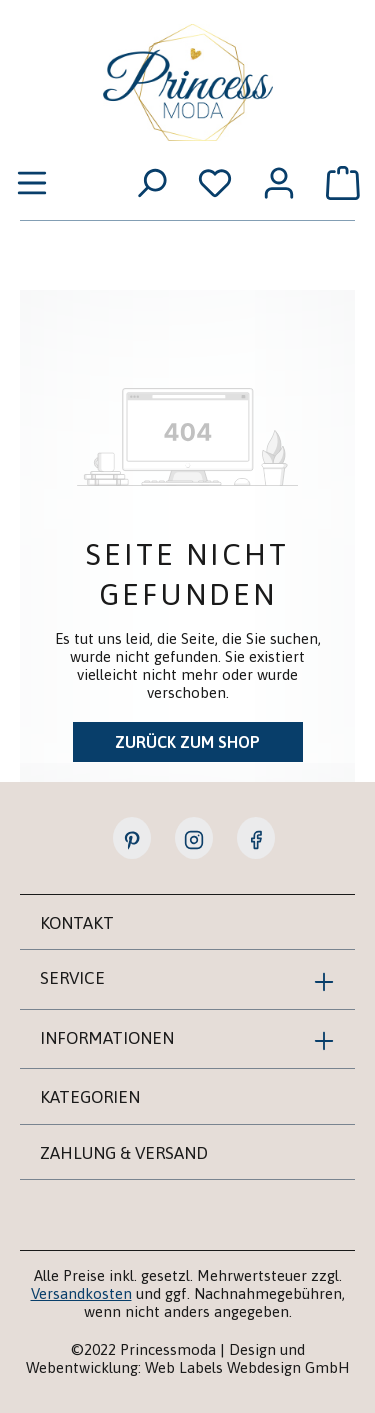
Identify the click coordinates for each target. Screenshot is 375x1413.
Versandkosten (81, 1293)
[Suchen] (151, 182)
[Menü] (32, 182)
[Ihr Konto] (279, 182)
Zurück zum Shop (187, 742)
